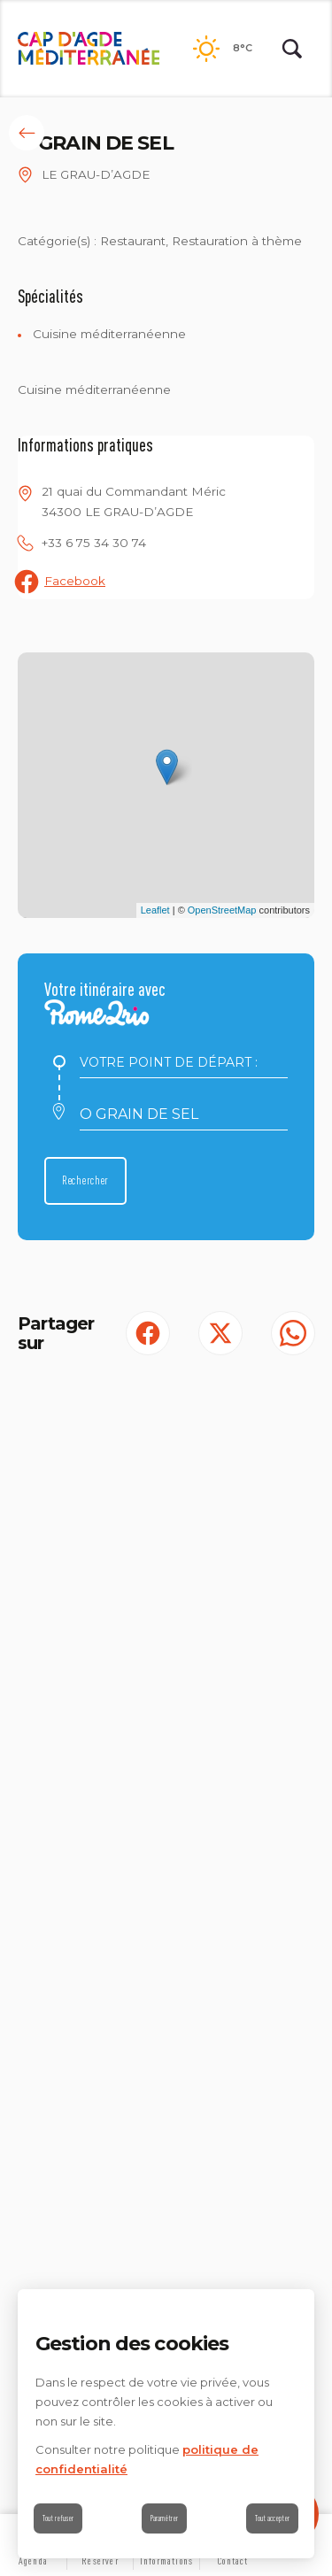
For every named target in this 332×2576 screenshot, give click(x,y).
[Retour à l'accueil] (88, 49)
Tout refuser (57, 2518)
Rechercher (85, 1180)
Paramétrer (164, 2518)
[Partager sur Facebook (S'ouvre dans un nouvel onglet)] (148, 1333)
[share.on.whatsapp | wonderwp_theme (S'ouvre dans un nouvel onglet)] (293, 1333)
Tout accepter (272, 2518)
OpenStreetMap (222, 910)
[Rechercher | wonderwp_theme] (292, 49)
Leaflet (155, 910)
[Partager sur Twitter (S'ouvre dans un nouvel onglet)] (220, 1333)
